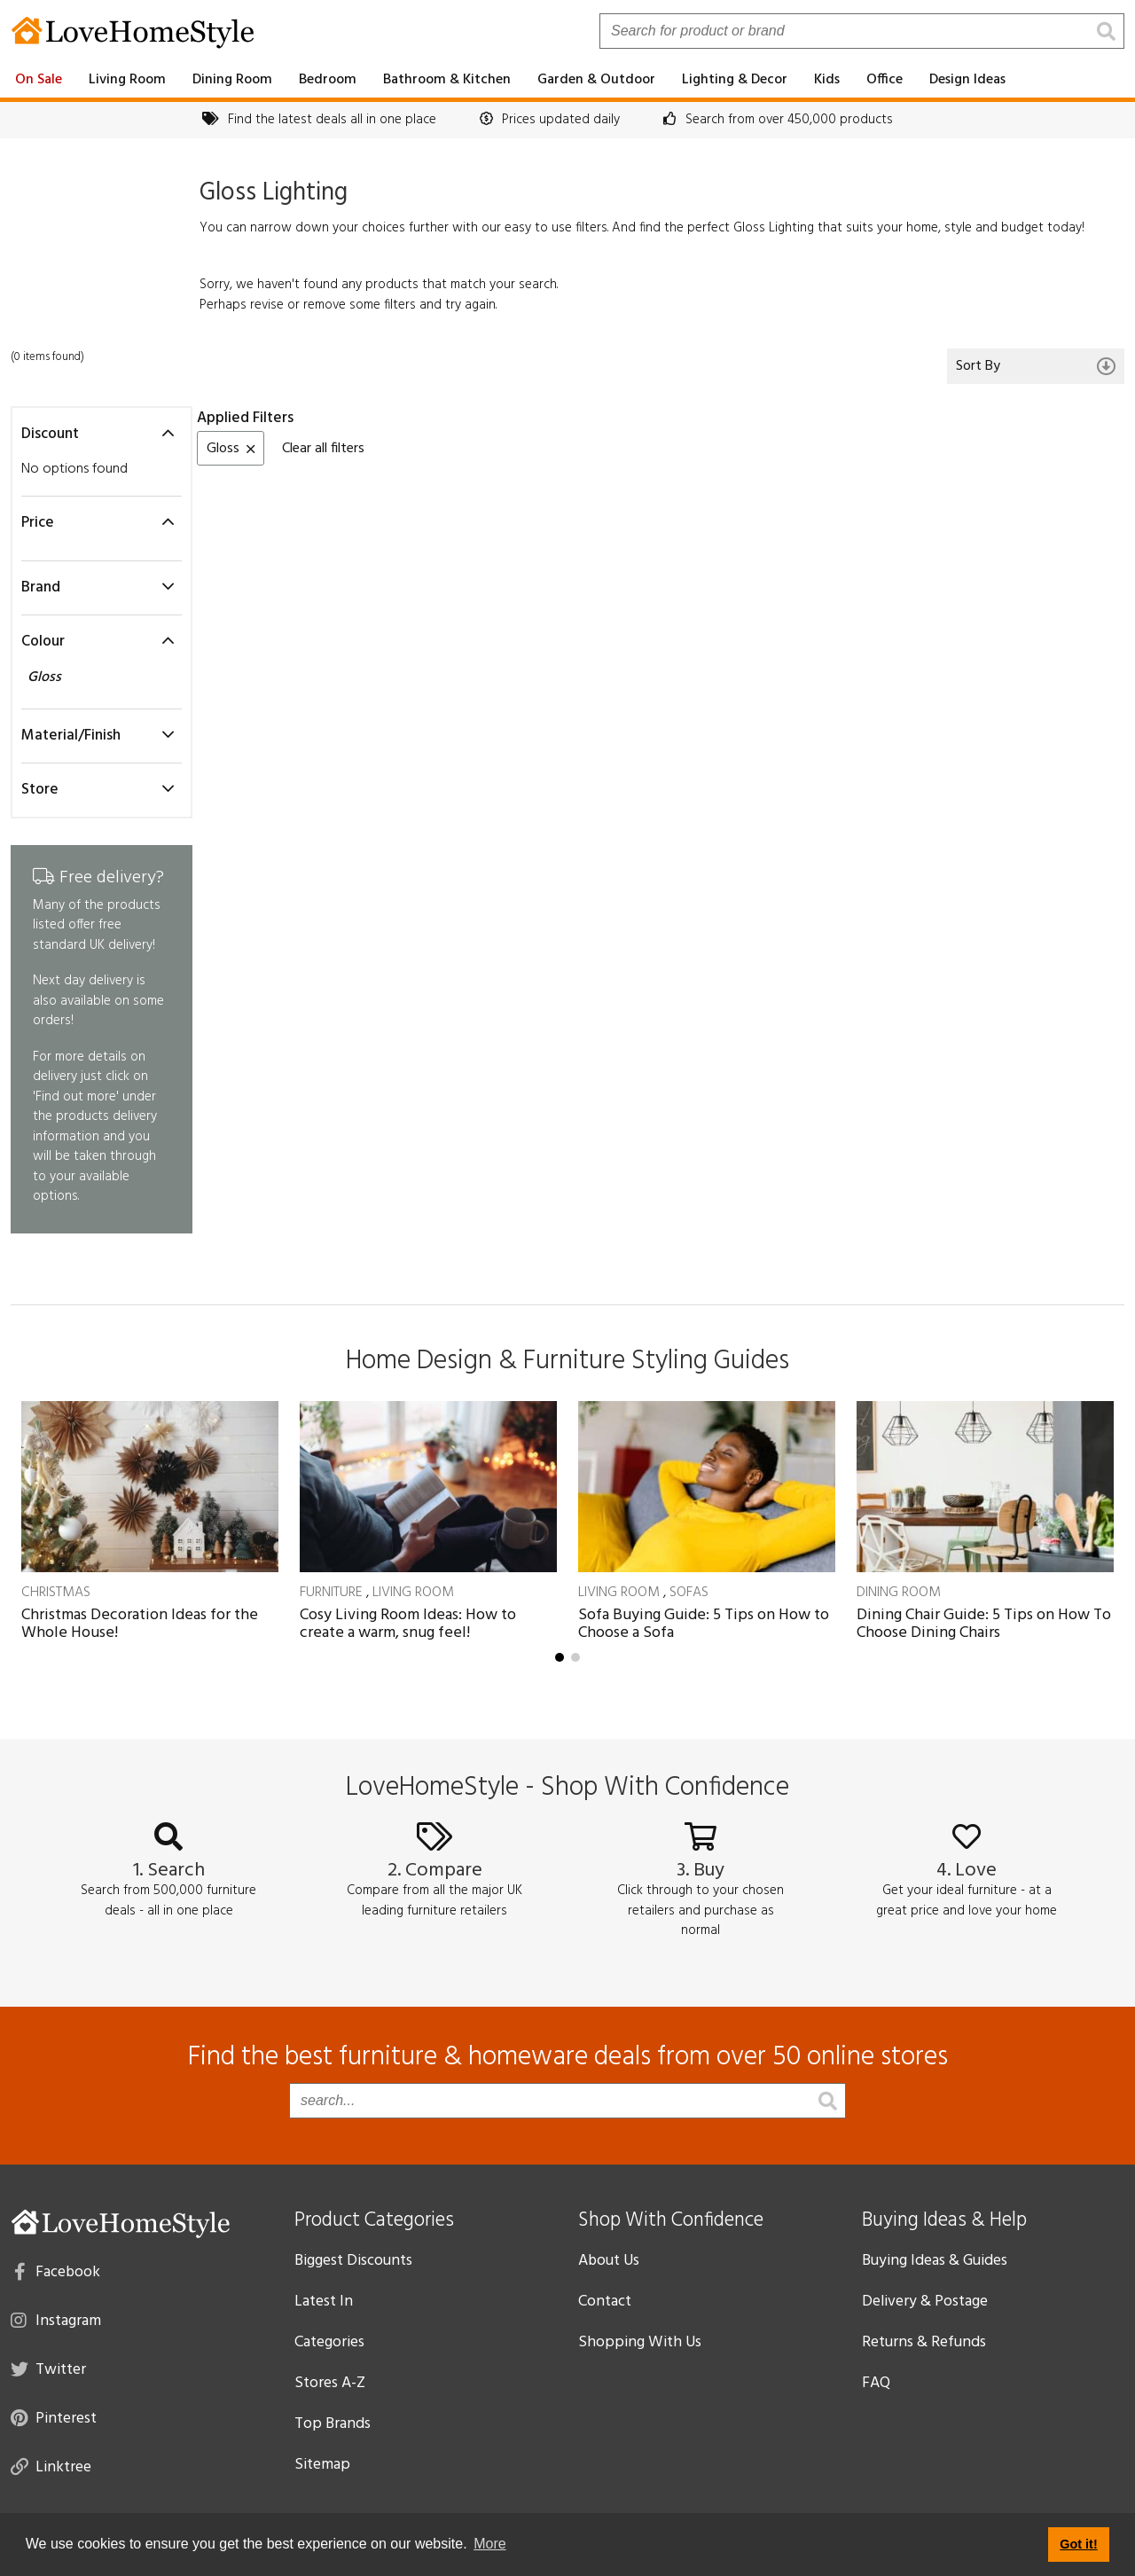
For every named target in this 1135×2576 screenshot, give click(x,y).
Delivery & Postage (925, 2301)
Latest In (323, 2301)
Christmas (55, 1592)
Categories (329, 2342)
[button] (559, 1657)
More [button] (489, 2543)
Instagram (56, 2319)
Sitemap (322, 2465)
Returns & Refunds (924, 2342)
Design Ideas (967, 79)
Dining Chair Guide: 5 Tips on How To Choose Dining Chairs (984, 1624)
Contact (604, 2301)
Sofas (688, 1592)
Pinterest (54, 2417)
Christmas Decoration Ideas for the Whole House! (139, 1624)
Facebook (57, 2270)
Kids (827, 79)
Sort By (1035, 366)
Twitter (48, 2368)
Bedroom (327, 79)
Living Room (127, 79)
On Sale (38, 79)
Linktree (51, 2466)
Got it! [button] (1078, 2544)
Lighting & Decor (734, 79)
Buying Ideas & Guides (934, 2261)
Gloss (46, 677)
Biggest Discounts (353, 2261)
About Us (608, 2261)
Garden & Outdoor (596, 79)
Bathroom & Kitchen (447, 79)
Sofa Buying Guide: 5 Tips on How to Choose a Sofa (703, 1624)
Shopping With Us (639, 2342)
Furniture (331, 1592)
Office (884, 79)
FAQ (876, 2383)
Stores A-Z (329, 2383)
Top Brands (332, 2424)
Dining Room (232, 79)
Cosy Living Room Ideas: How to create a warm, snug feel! (408, 1624)
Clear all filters (323, 448)
